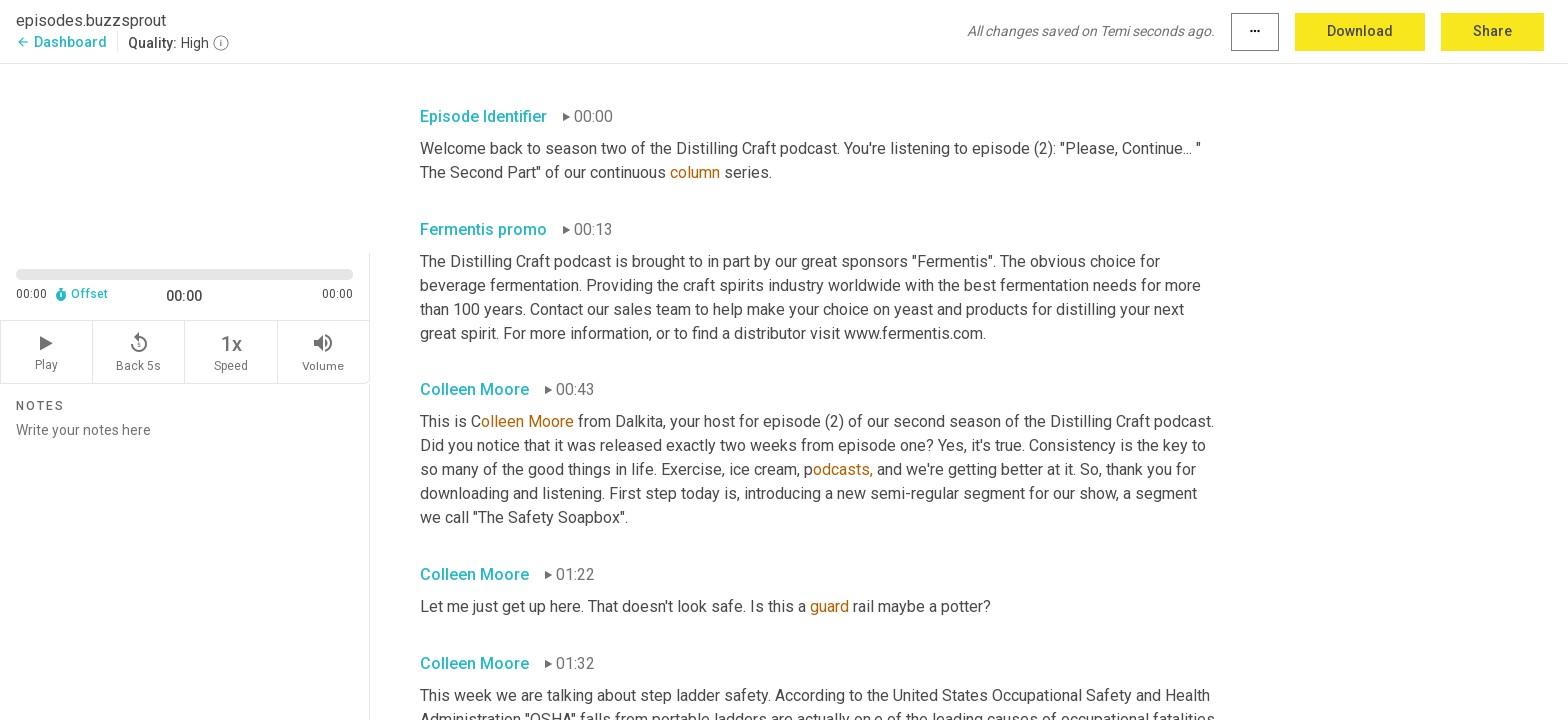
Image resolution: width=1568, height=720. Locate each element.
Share (1492, 31)
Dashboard (61, 42)
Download (1360, 31)
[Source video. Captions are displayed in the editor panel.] (185, 156)
